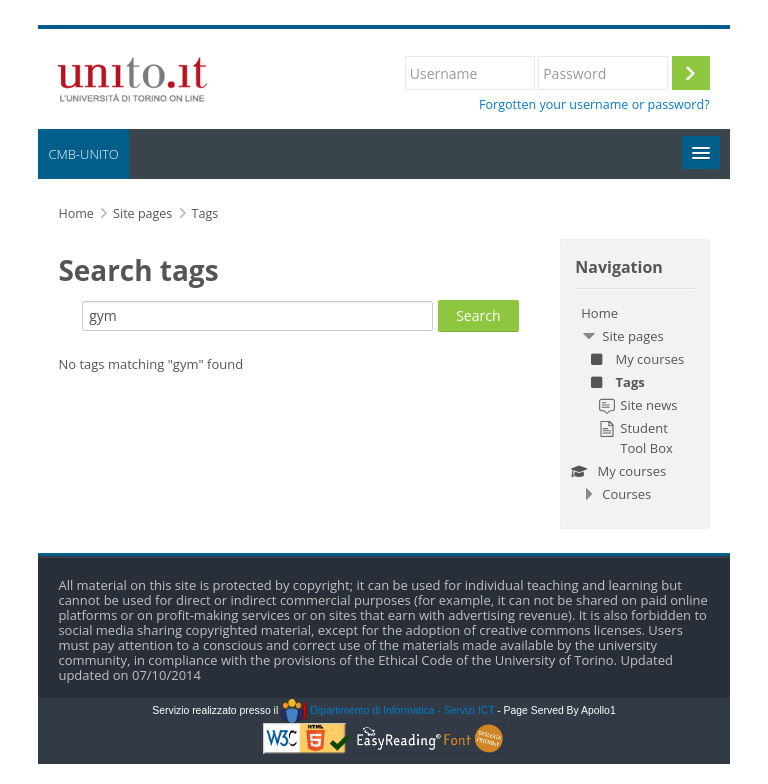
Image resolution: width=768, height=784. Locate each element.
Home (599, 313)
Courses (626, 494)
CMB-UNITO (83, 154)
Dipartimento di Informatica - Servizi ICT (387, 710)
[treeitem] (634, 403)
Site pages (142, 213)
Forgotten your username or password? (594, 104)
